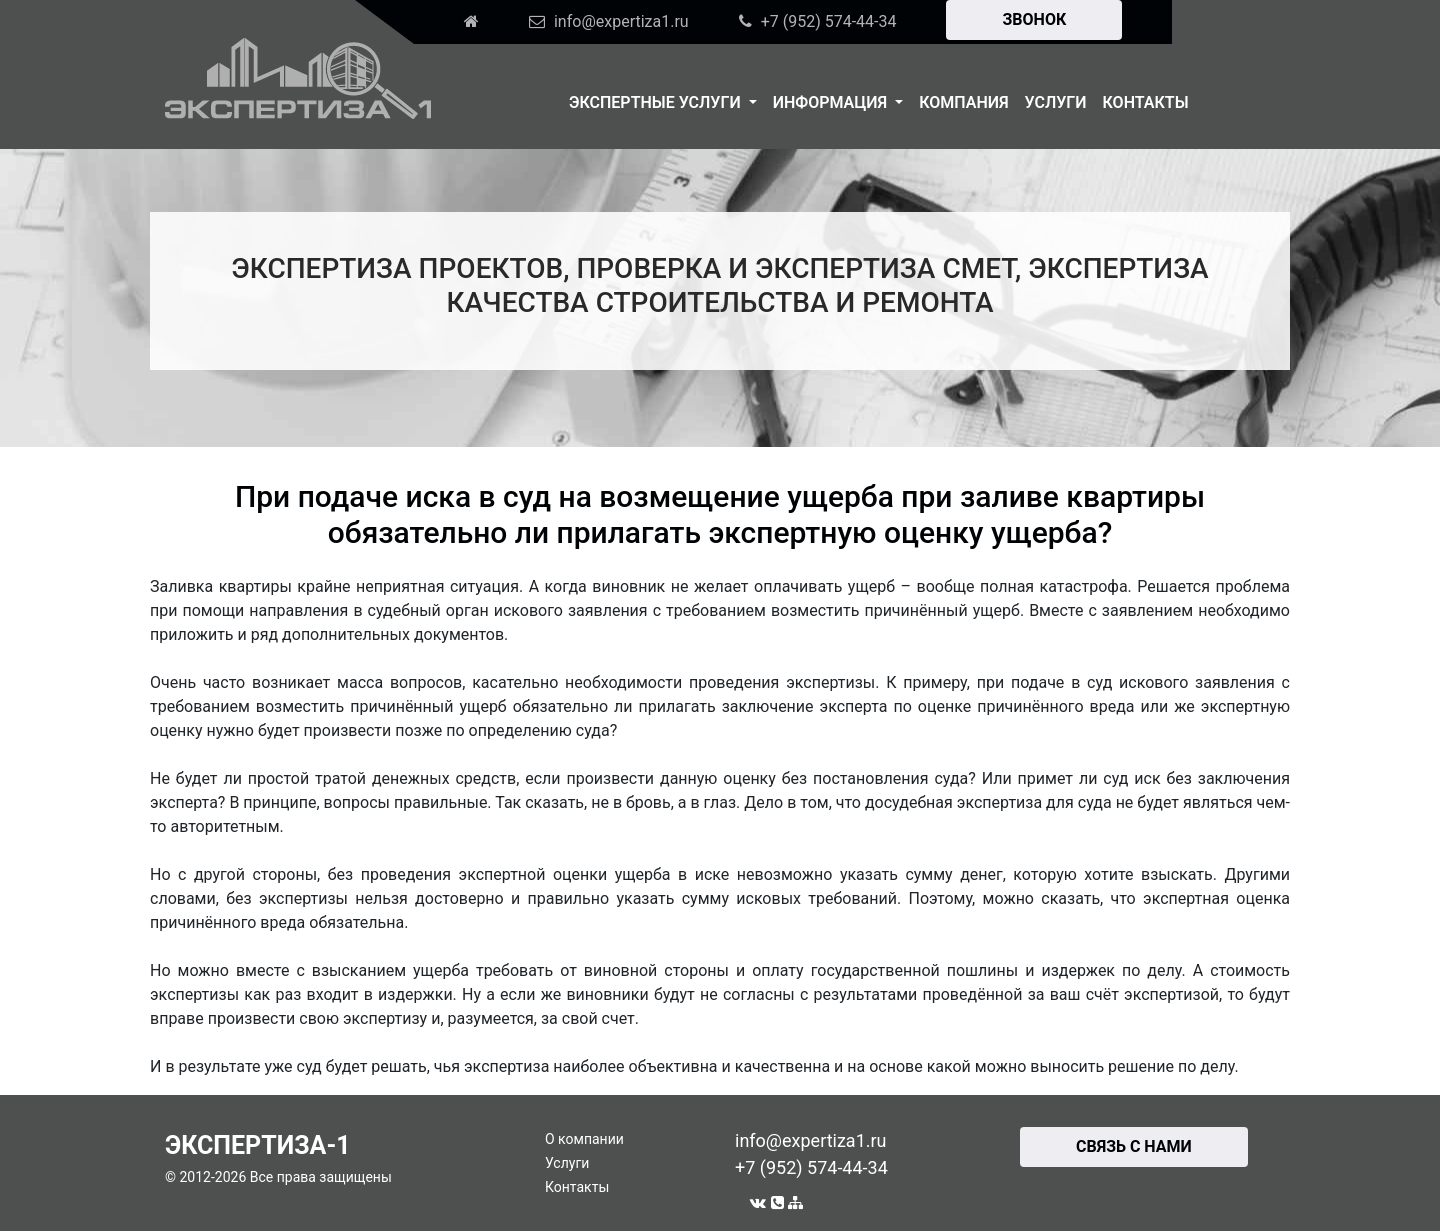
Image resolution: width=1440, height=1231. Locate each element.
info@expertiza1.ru (811, 1140)
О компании (584, 1139)
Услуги (1056, 102)
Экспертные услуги (657, 102)
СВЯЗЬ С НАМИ (1134, 1146)
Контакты (1146, 102)
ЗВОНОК (1034, 19)
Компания (963, 102)
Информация (832, 102)
